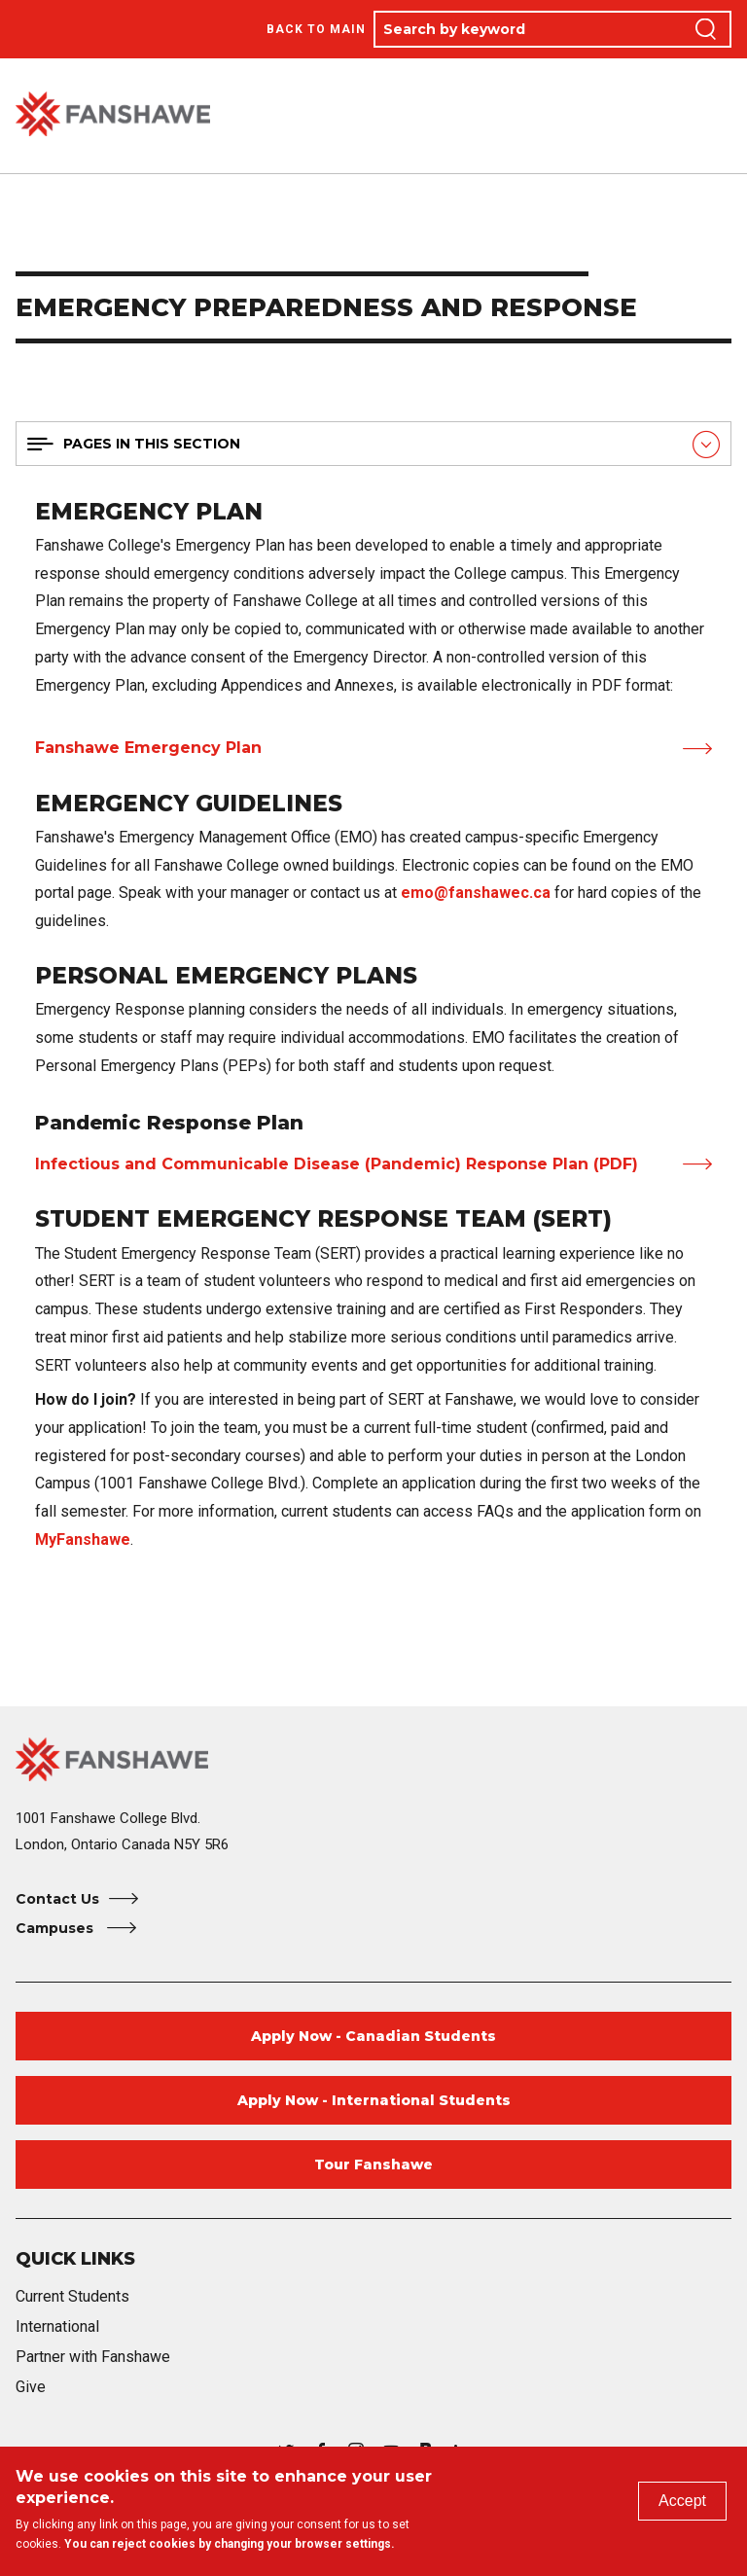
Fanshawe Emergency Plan (148, 747)
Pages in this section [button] (151, 443)
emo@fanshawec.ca (476, 892)
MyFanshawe (82, 1539)
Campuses (56, 1928)
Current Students (72, 2296)
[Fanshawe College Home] (373, 1759)
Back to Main (316, 29)
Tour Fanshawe (373, 2164)
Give (31, 2387)
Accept (682, 2500)
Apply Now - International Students (374, 2100)
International (57, 2326)
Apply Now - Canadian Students (373, 2036)
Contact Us (57, 1899)
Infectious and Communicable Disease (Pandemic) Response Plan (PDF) (336, 1164)
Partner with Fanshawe (93, 2356)
